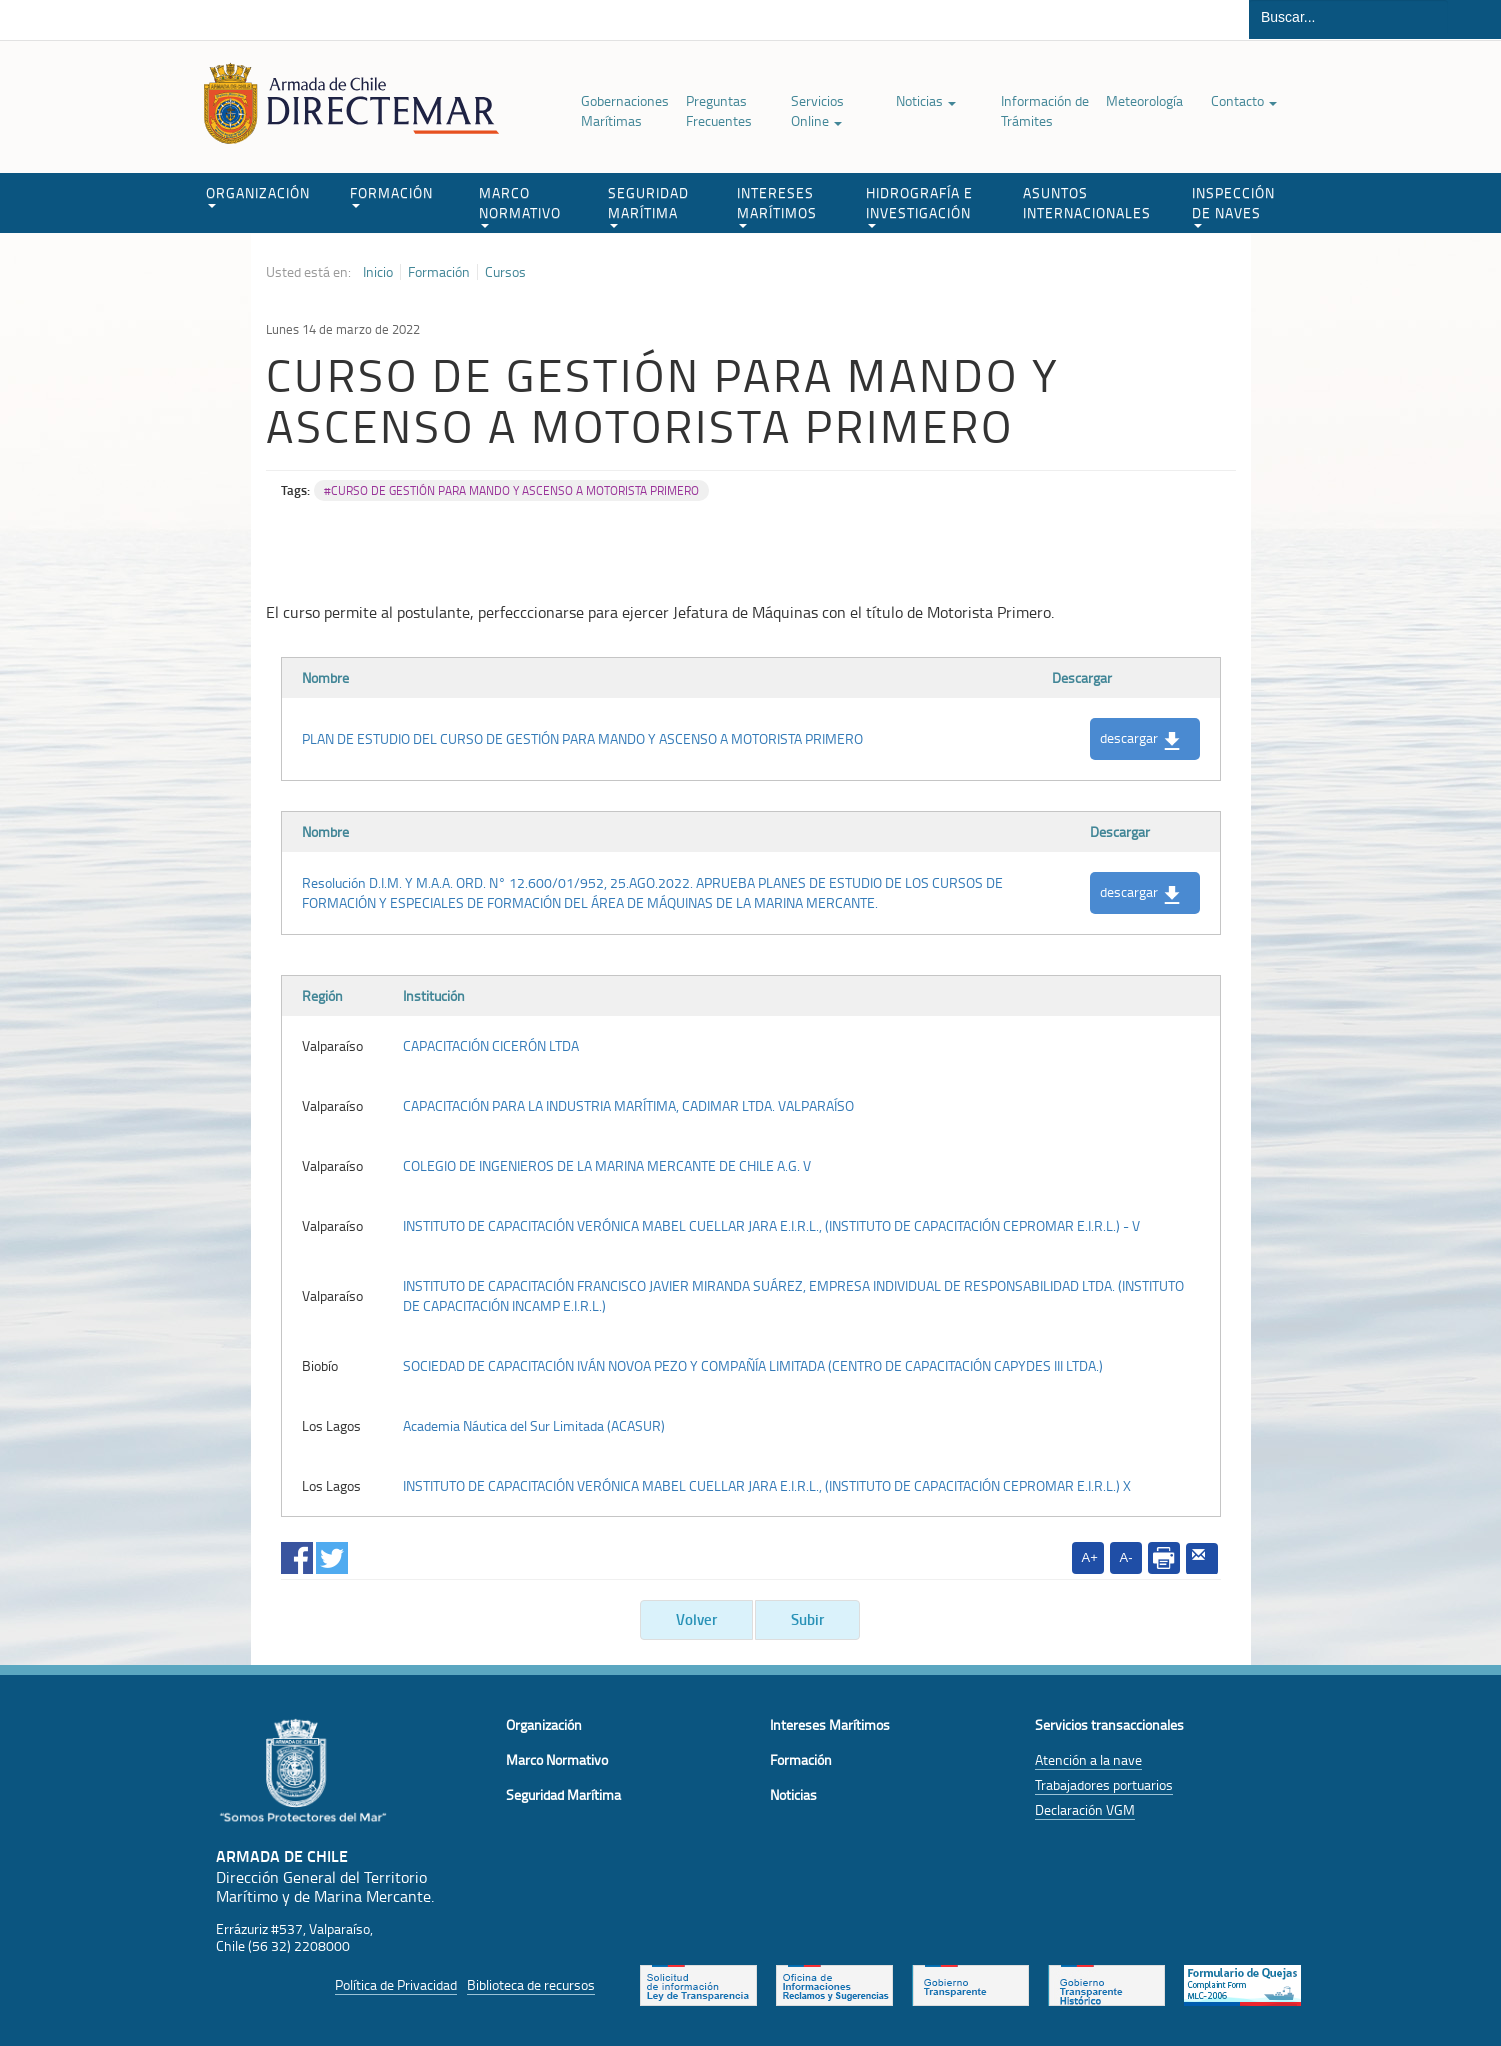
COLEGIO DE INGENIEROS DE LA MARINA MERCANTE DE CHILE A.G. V (607, 1165)
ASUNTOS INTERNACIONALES (1087, 202)
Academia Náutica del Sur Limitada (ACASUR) (534, 1425)
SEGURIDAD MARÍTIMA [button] (648, 205)
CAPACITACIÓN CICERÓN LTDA (491, 1045)
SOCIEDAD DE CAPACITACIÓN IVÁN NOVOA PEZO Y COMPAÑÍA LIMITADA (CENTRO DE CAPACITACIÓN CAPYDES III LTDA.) (753, 1365)
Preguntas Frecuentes (719, 110)
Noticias (926, 100)
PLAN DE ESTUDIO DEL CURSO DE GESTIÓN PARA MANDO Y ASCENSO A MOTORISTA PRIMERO (582, 738)
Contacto (1244, 100)
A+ (1090, 1557)
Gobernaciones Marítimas (625, 110)
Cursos (505, 272)
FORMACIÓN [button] (391, 195)
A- (1126, 1557)
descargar (1140, 739)
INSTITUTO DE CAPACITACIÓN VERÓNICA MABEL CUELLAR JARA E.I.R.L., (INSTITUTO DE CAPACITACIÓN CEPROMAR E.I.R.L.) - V (771, 1225)
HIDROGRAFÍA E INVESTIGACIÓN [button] (919, 205)
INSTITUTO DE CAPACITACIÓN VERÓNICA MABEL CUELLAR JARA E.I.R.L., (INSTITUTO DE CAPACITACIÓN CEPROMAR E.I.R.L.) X (767, 1485)
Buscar (1474, 19)
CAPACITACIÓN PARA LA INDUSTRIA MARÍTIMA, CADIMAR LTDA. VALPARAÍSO (628, 1105)
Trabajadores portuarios (1104, 1784)
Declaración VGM (1085, 1809)
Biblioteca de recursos (531, 1984)
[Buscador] (1348, 17)
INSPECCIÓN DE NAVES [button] (1233, 205)
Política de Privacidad (396, 1984)
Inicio (378, 272)
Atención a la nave (1088, 1759)
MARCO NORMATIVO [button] (520, 205)
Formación (439, 272)
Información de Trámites (1045, 110)
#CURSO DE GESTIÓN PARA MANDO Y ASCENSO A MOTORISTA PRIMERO (511, 490)
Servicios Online (817, 110)
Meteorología (1144, 100)
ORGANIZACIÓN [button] (258, 195)
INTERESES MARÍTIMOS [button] (777, 205)
